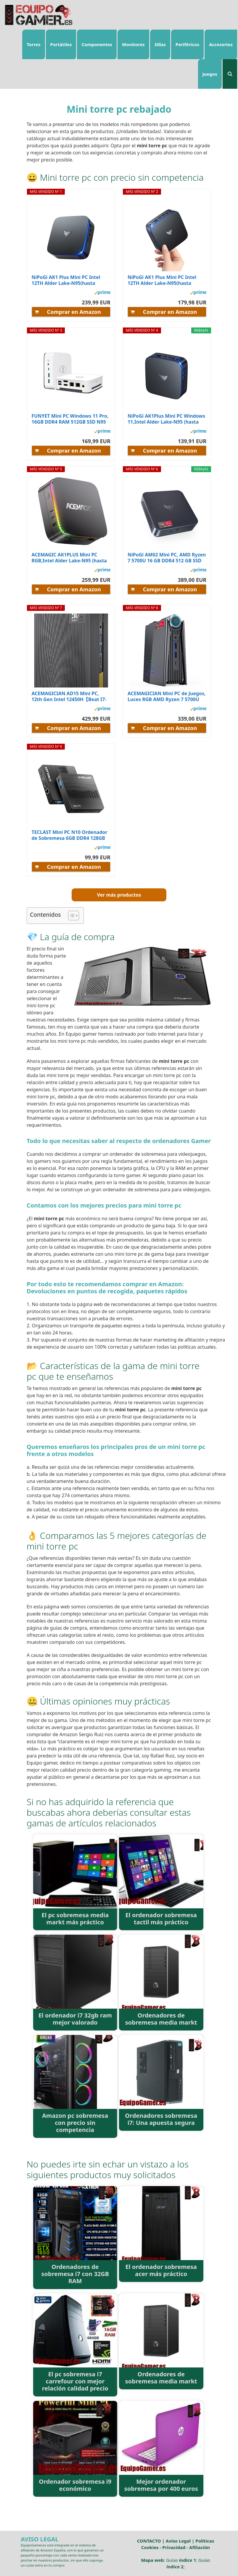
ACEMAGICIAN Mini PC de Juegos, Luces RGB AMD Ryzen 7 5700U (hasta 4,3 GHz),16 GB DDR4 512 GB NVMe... (167, 696)
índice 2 (174, 2566)
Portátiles (61, 44)
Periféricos (187, 44)
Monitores (133, 44)
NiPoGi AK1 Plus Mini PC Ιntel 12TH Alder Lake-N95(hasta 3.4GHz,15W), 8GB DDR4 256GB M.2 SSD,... (163, 280)
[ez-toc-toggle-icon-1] (71, 916)
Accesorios (221, 44)
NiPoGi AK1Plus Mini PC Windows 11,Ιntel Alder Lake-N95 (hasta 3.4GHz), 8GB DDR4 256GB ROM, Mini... (166, 419)
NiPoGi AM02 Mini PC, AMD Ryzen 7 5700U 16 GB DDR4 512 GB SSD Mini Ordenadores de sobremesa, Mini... (167, 558)
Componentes (96, 44)
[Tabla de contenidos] (73, 915)
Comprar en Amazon (74, 311)
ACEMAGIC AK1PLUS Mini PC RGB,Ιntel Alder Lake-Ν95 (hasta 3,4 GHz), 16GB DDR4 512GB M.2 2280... (69, 558)
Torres (34, 44)
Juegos (209, 74)
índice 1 (187, 2560)
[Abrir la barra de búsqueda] (230, 74)
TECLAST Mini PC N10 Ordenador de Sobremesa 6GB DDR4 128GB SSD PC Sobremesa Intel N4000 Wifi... (69, 835)
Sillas (160, 44)
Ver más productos (119, 895)
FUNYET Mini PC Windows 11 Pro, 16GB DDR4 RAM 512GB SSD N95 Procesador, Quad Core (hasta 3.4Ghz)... (70, 419)
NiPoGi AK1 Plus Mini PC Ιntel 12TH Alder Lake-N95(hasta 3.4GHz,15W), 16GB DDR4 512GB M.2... (68, 280)
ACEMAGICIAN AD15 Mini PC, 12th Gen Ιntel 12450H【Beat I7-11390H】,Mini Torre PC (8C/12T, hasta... (69, 696)
